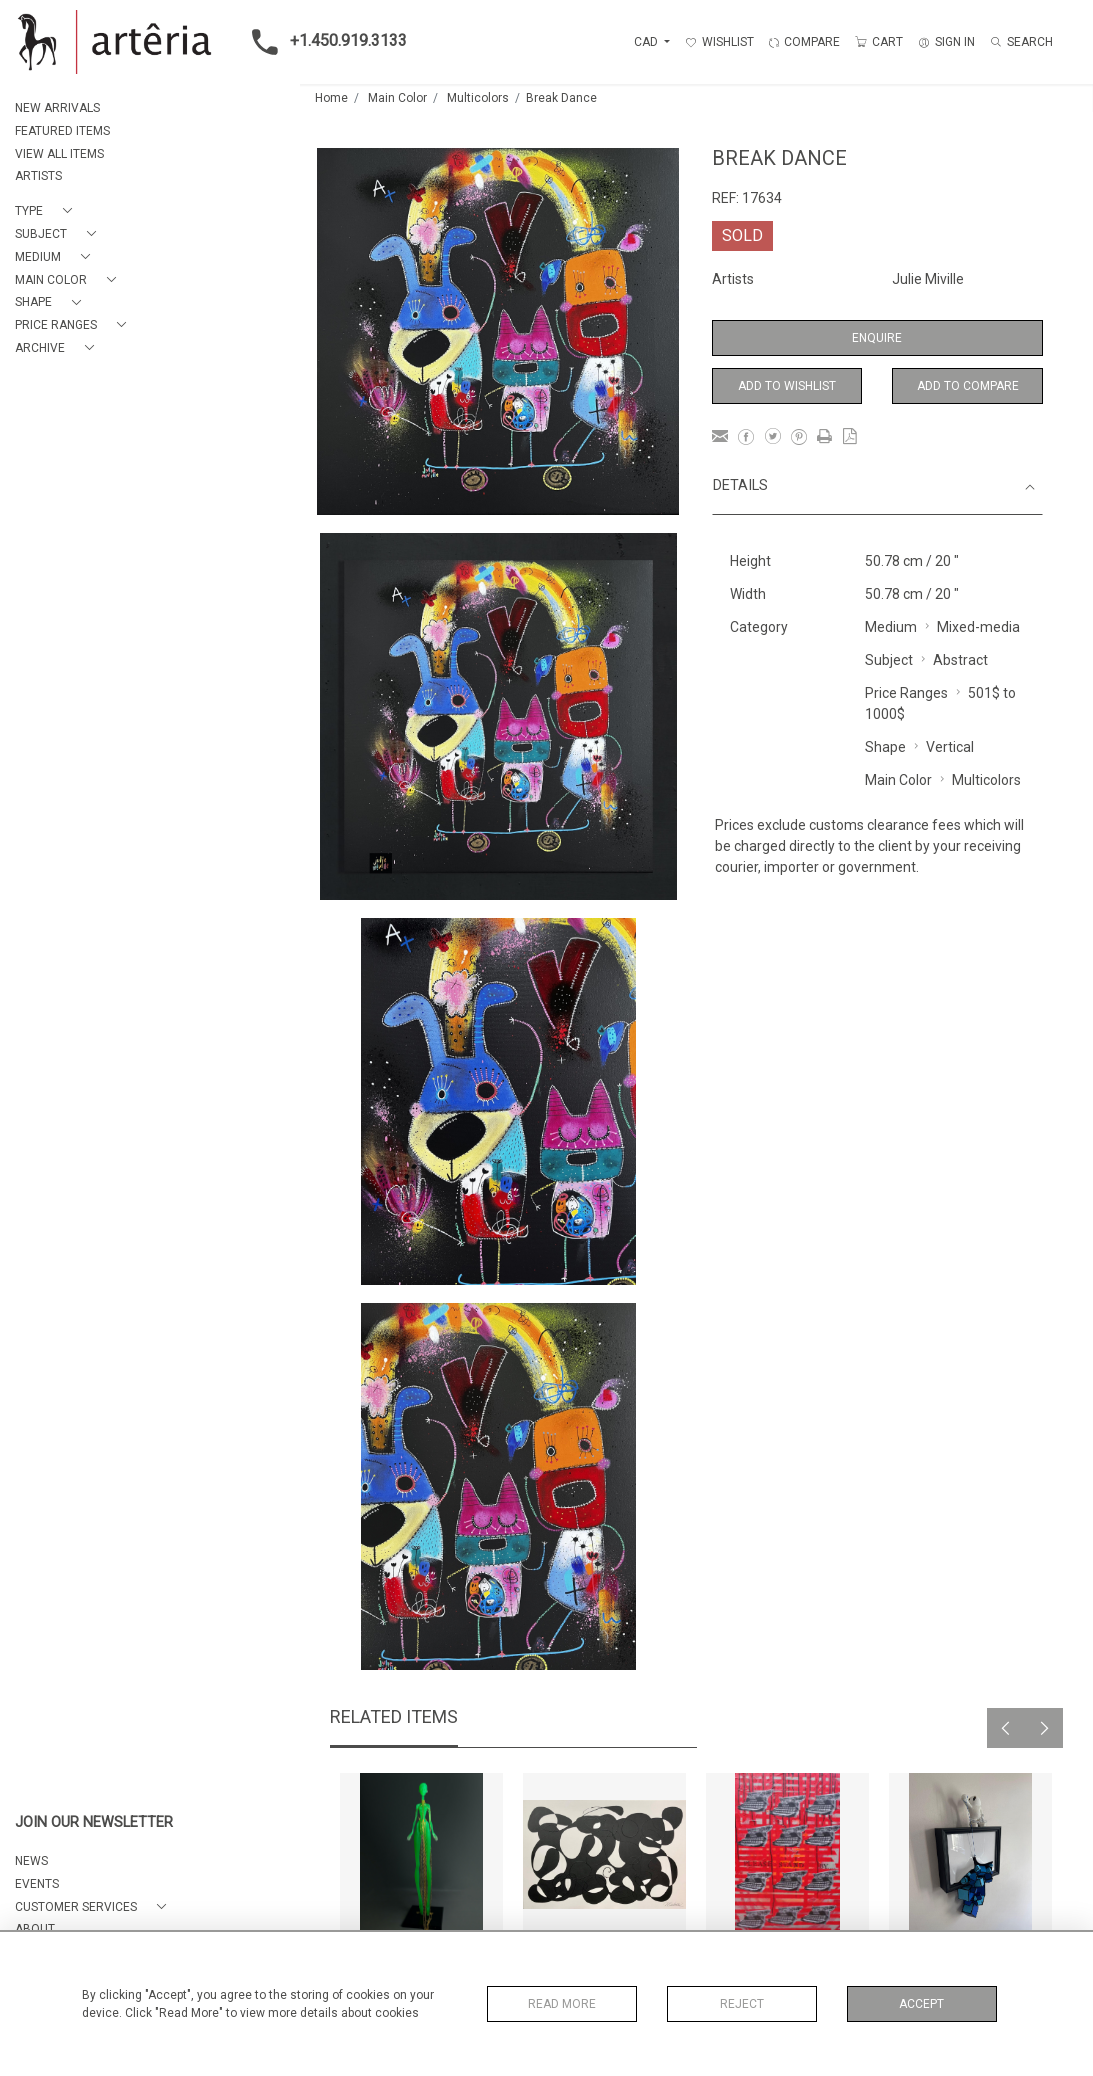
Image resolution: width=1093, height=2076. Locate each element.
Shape (885, 747)
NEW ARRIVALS (57, 108)
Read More (562, 2004)
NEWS (31, 1861)
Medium (891, 627)
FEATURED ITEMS (62, 131)
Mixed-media (978, 627)
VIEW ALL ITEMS (59, 154)
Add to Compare (968, 386)
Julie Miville (928, 279)
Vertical (950, 747)
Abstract (960, 660)
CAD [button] (647, 42)
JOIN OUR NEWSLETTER (94, 1822)
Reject (742, 2004)
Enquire (877, 338)
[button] (47, 211)
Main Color (397, 98)
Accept (921, 2004)
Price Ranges (906, 693)
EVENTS (37, 1884)
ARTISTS (38, 176)
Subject (889, 660)
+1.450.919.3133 (323, 42)
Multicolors (478, 98)
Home (331, 98)
